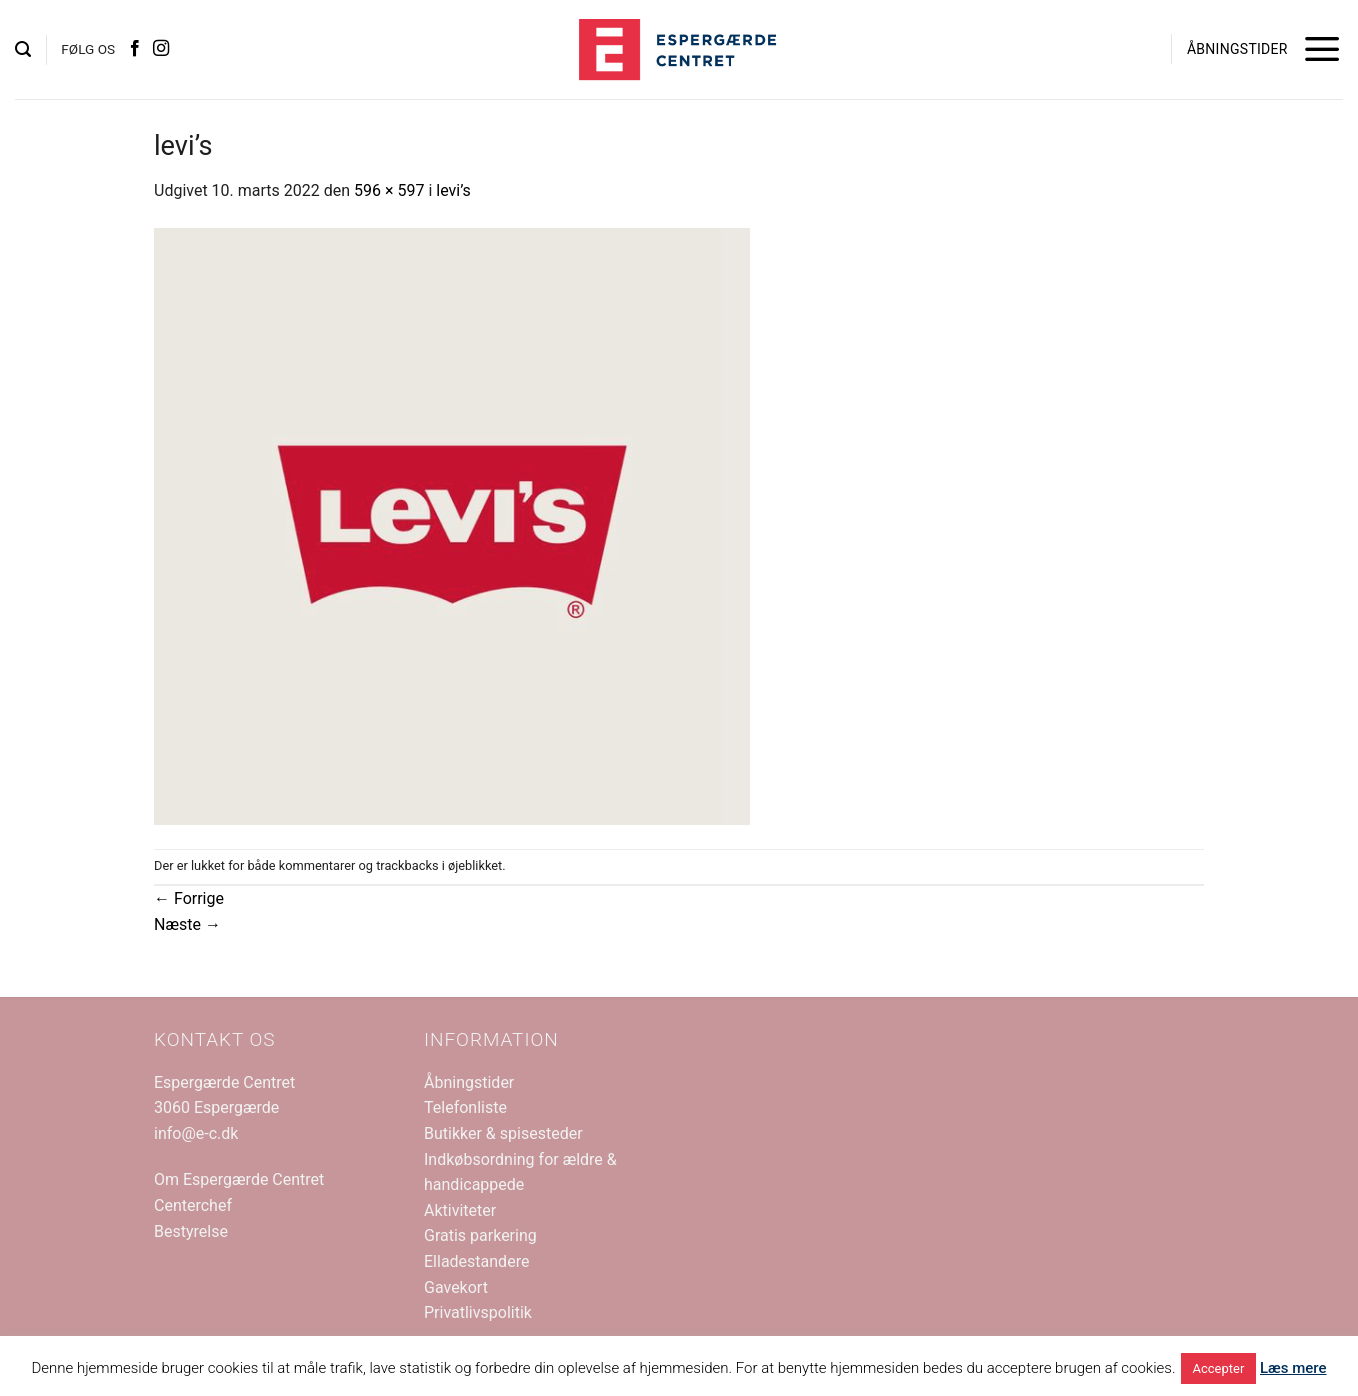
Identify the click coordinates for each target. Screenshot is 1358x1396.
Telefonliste (465, 1107)
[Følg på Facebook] (135, 49)
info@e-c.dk (196, 1133)
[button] (23, 49)
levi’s (453, 190)
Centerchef (193, 1205)
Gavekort (456, 1287)
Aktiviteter (460, 1210)
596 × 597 (389, 190)
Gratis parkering (480, 1235)
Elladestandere (476, 1261)
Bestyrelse (191, 1231)
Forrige (189, 898)
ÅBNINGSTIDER (1237, 49)
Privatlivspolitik (478, 1312)
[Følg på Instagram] (161, 49)
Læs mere (1293, 1368)
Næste (187, 924)
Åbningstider (469, 1082)
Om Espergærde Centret (239, 1179)
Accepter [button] (1219, 1368)
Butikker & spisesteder (503, 1133)
